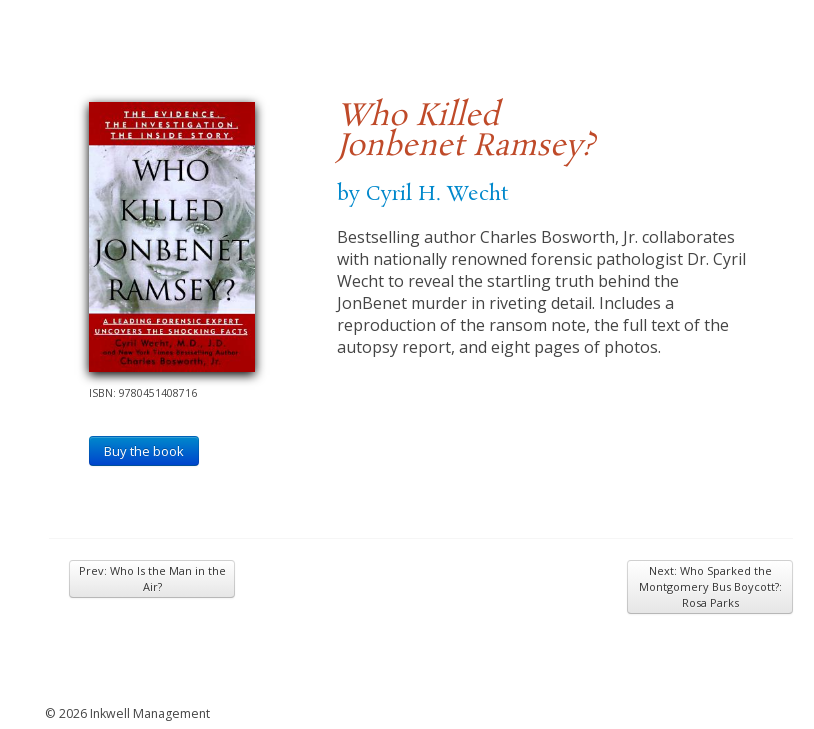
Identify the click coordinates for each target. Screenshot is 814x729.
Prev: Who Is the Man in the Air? (152, 578)
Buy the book (144, 451)
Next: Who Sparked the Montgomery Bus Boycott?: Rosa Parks (710, 586)
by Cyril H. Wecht (422, 194)
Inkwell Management (150, 713)
